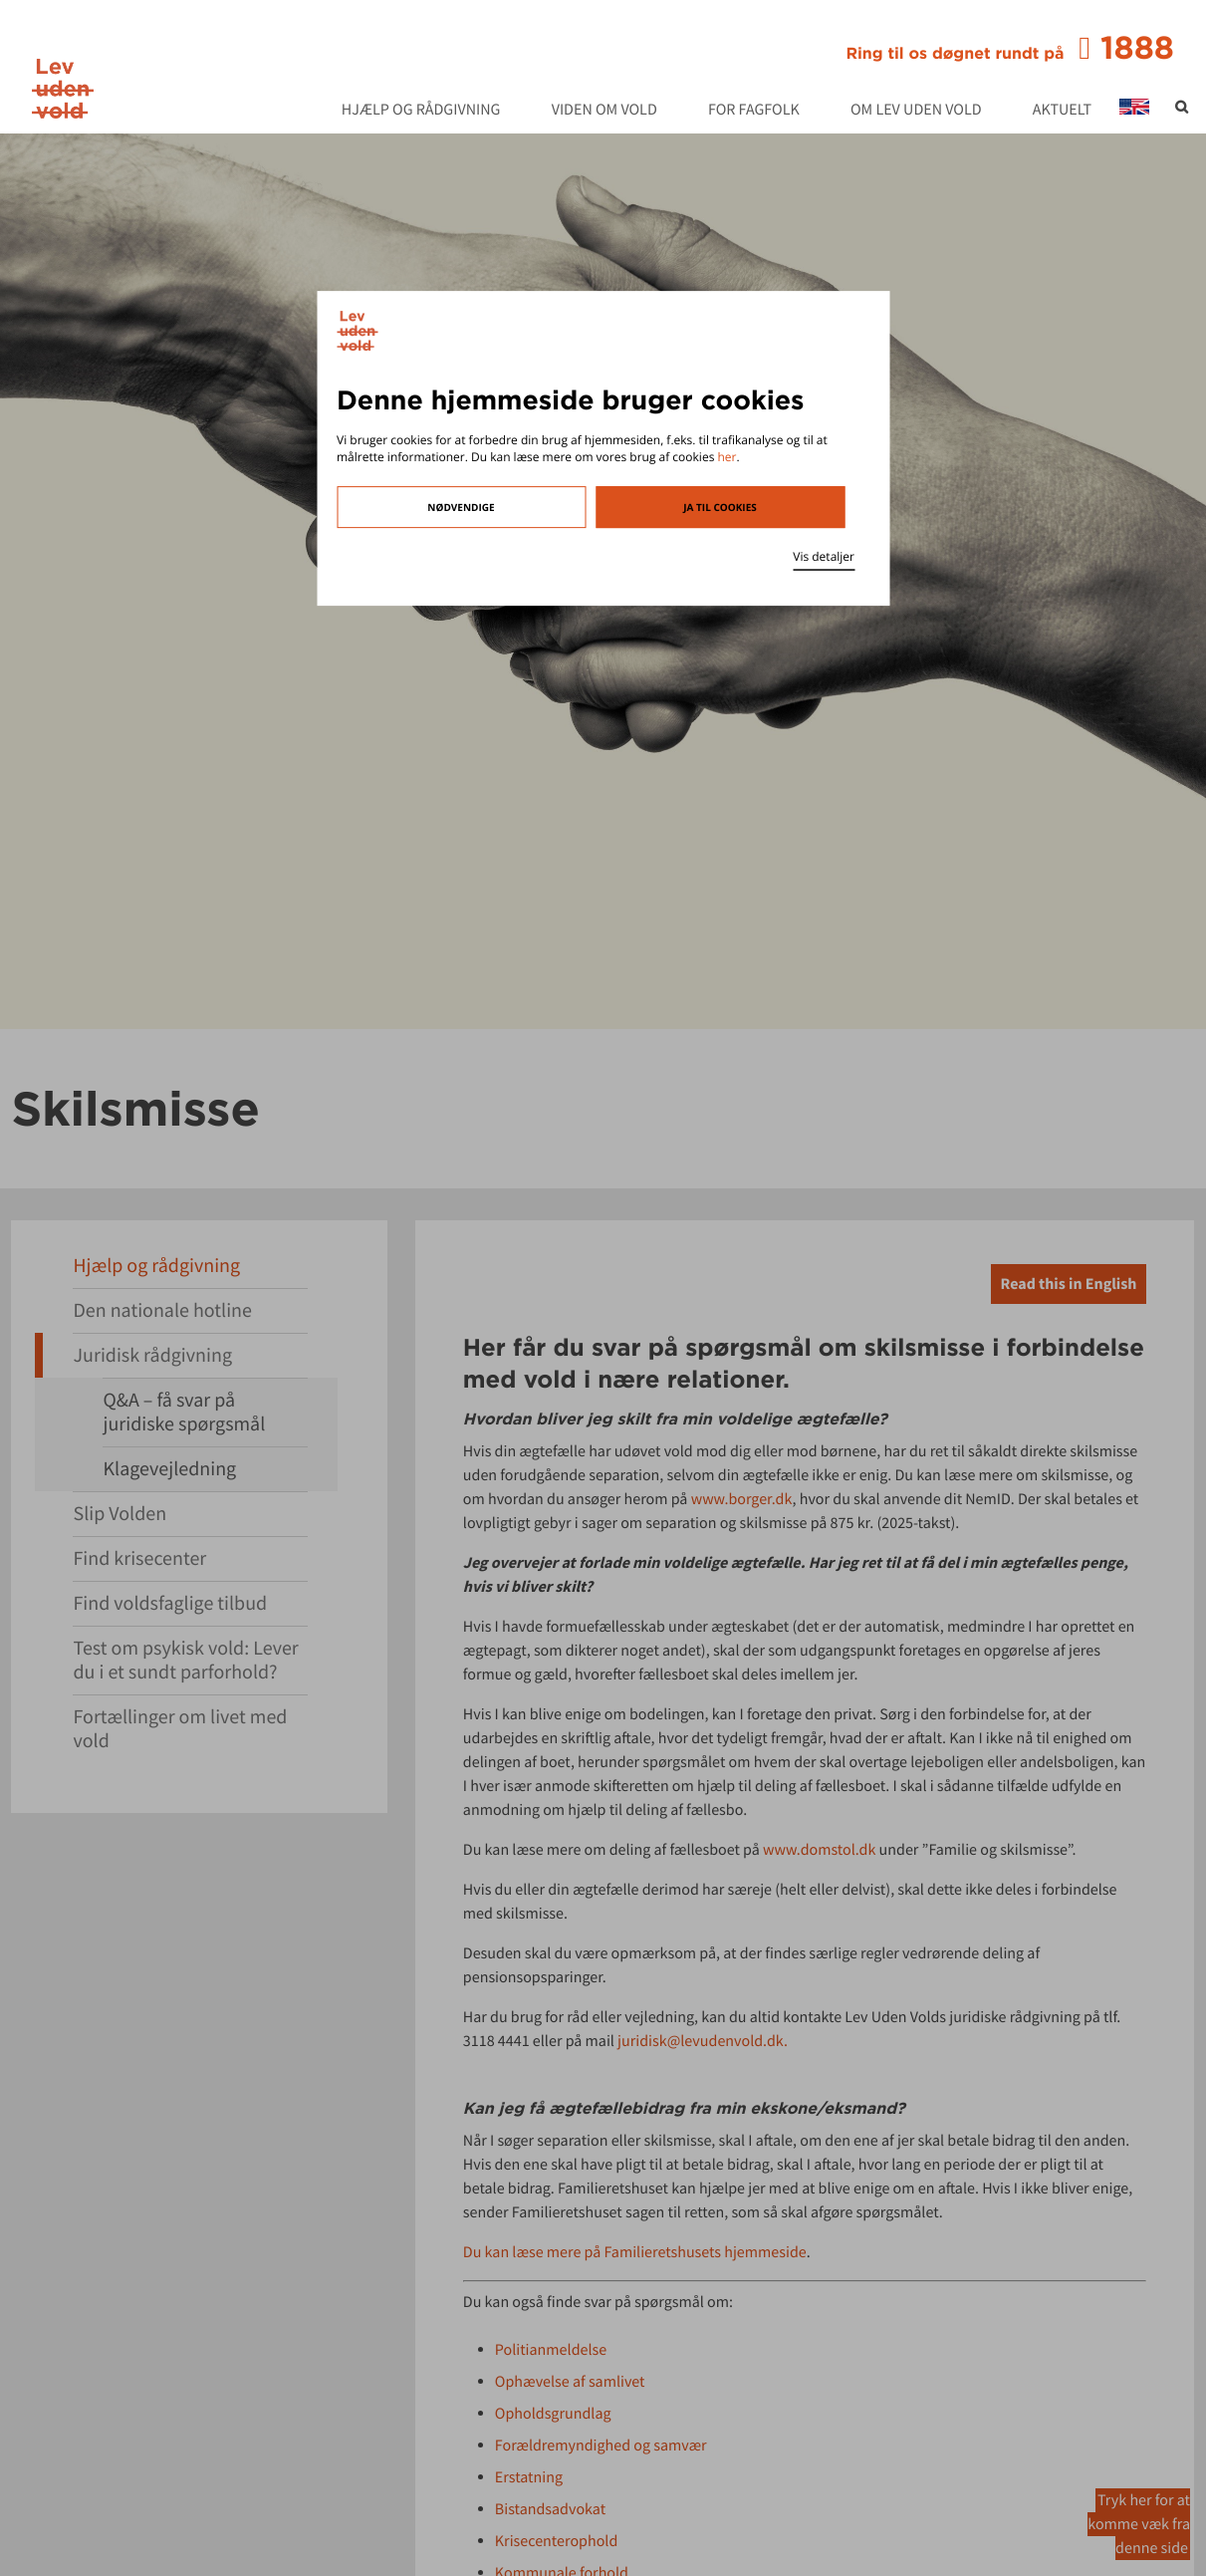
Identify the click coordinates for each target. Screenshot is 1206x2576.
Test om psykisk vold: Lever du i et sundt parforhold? (185, 1660)
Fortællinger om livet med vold (180, 1728)
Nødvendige (460, 507)
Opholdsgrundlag (553, 2414)
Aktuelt (1062, 111)
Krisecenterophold (556, 2541)
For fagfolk (754, 111)
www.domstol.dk (819, 1850)
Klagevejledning (169, 1468)
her (726, 456)
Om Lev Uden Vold (916, 111)
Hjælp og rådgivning (421, 111)
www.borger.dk (742, 1499)
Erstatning (529, 2477)
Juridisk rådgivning (152, 1355)
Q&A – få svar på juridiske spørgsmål (184, 1412)
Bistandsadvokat (550, 2509)
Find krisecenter (139, 1558)
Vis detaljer (823, 556)
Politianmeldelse (550, 2350)
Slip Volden (119, 1513)
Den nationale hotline (162, 1310)
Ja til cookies (720, 507)
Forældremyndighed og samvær (601, 2445)
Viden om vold (604, 111)
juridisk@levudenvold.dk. (702, 2041)
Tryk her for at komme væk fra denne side (1138, 2524)
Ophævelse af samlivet (570, 2382)
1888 (1009, 48)
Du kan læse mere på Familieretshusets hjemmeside (635, 2252)
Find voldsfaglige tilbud (170, 1603)
